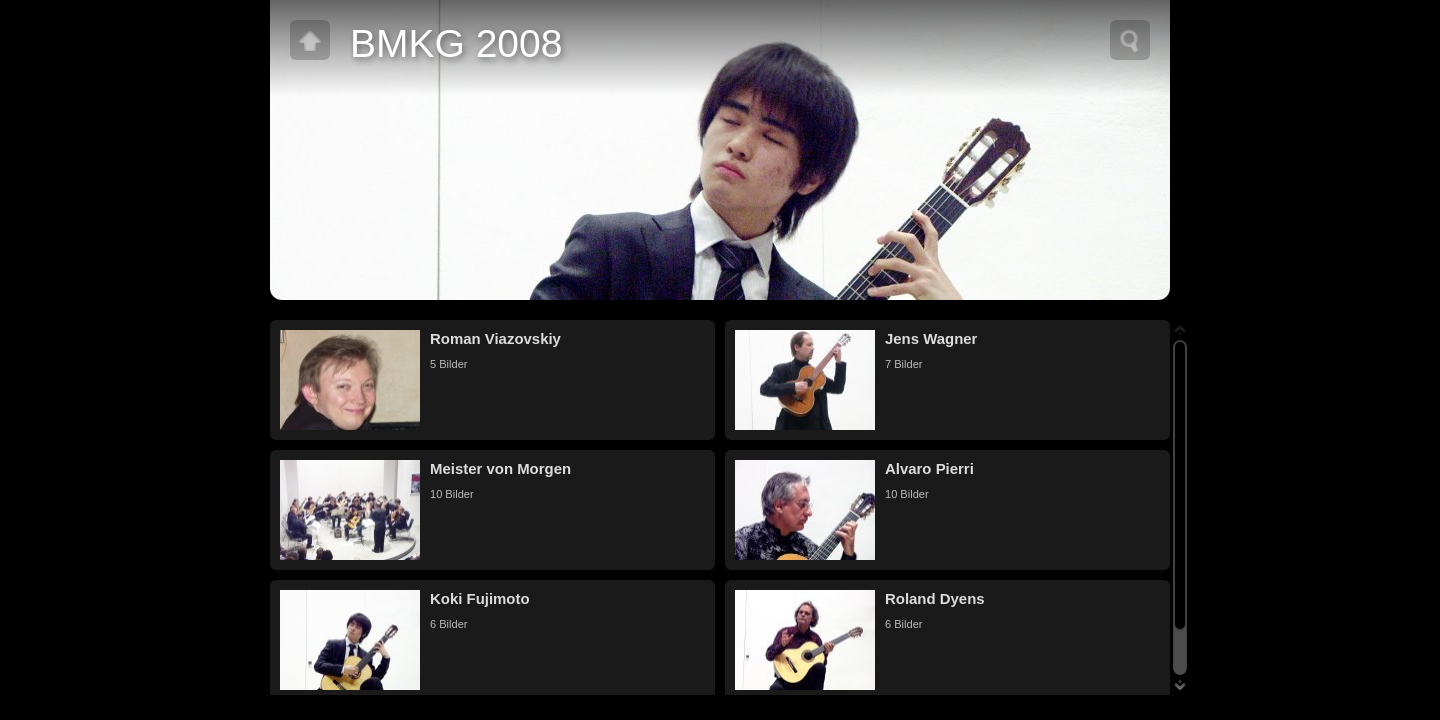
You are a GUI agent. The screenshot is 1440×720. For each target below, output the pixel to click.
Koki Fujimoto (480, 598)
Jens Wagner (931, 338)
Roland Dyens (935, 598)
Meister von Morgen (500, 468)
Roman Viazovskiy (495, 338)
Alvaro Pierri (929, 468)
